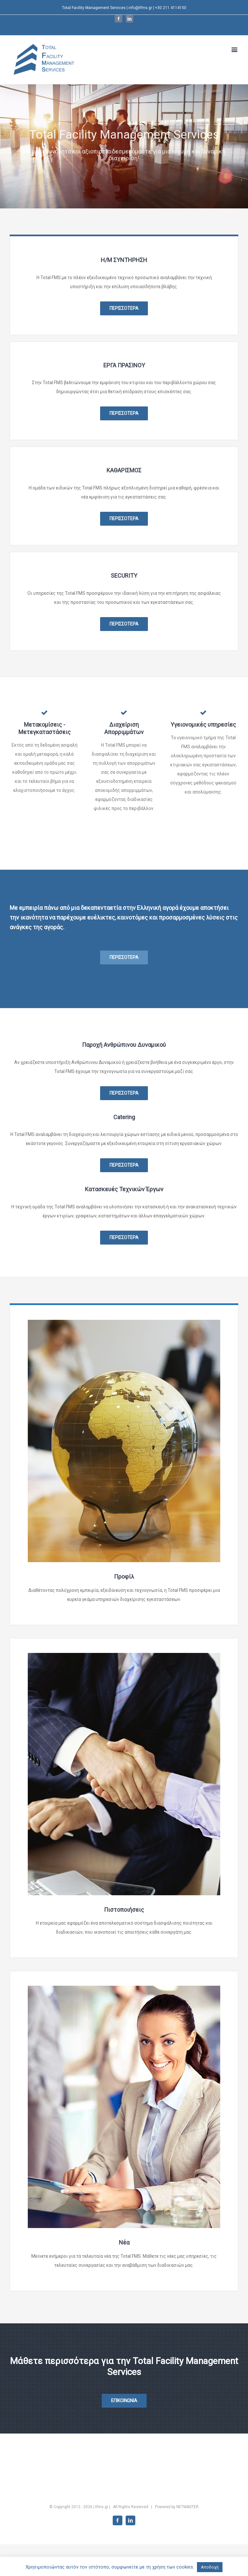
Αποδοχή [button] (210, 2567)
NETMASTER (187, 2507)
